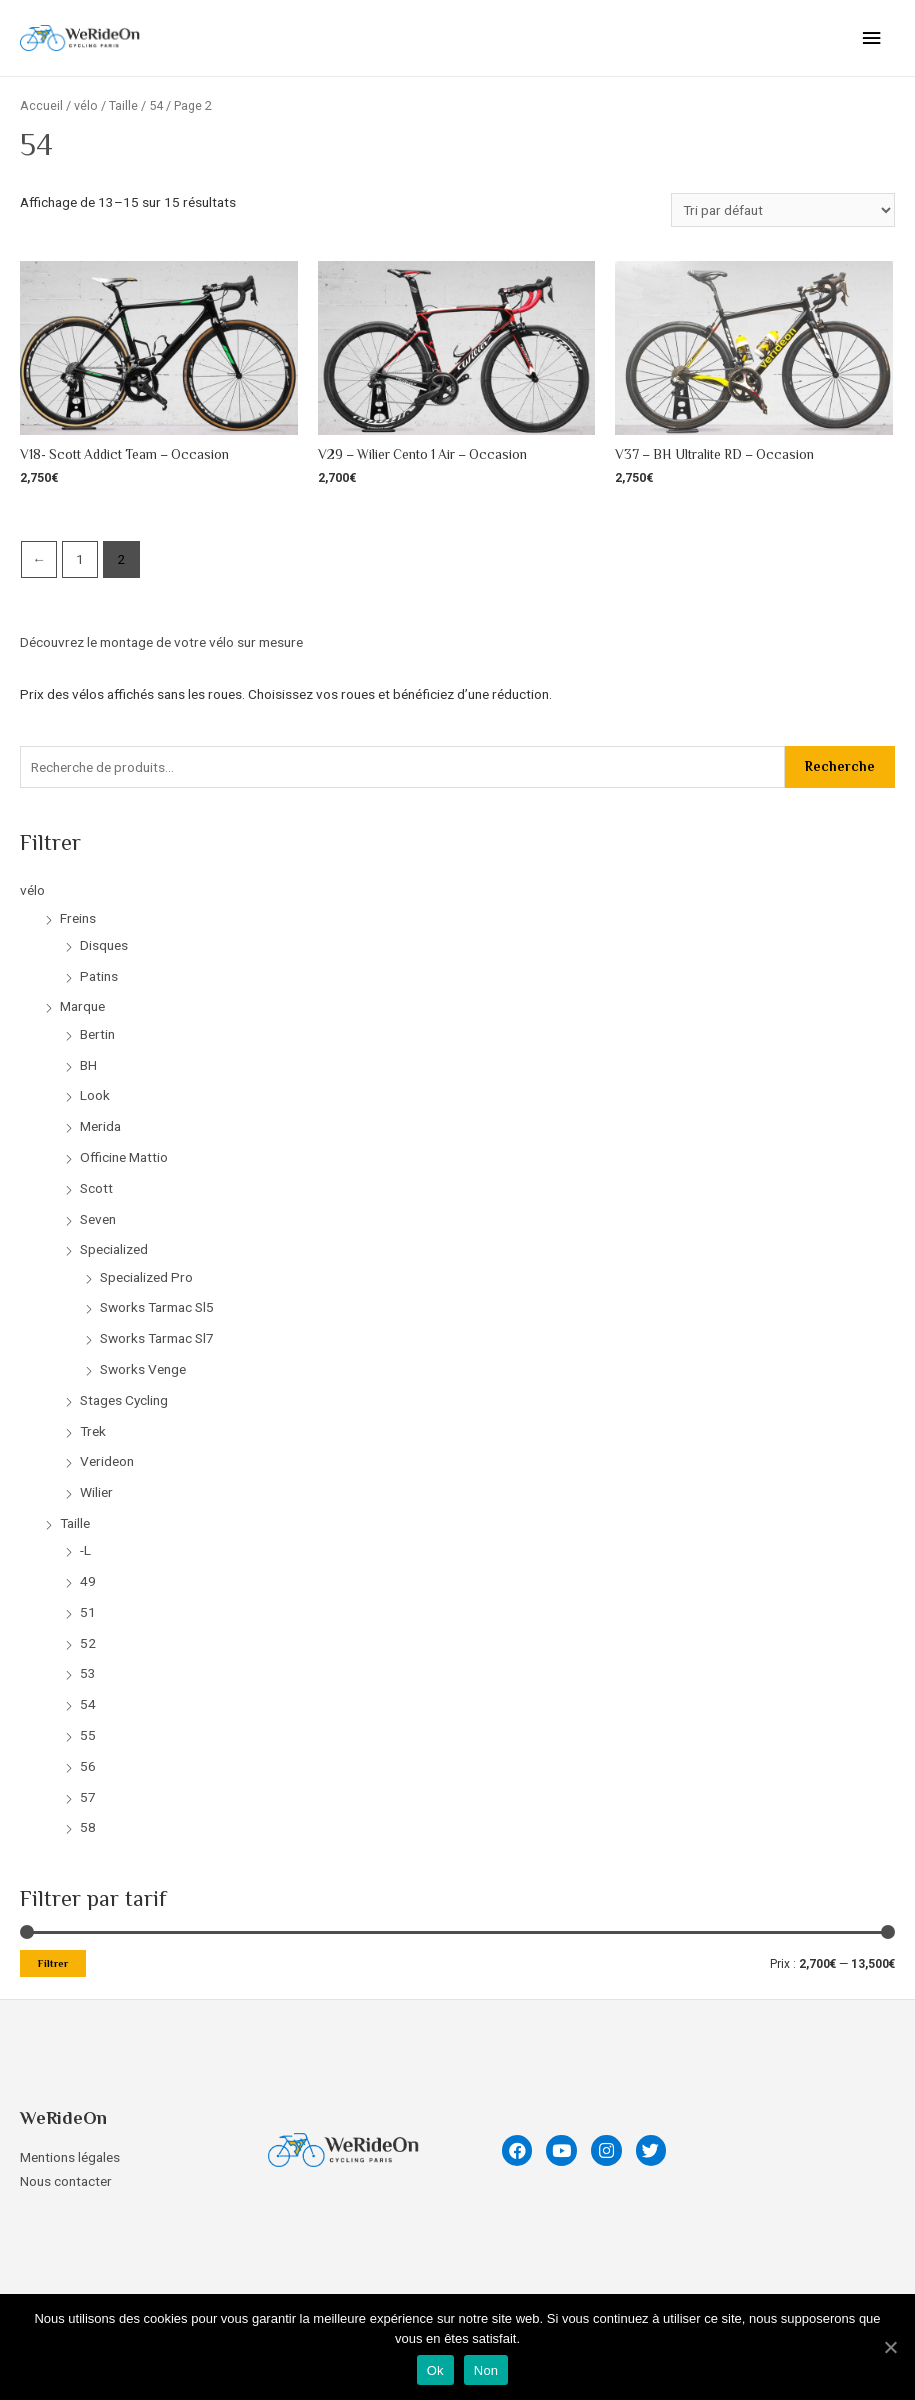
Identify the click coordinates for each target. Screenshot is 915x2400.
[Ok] (890, 2347)
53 (88, 1673)
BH (88, 1065)
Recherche (840, 766)
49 (88, 1581)
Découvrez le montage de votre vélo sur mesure (163, 642)
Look (95, 1095)
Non (486, 2370)
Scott (96, 1188)
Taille (75, 1523)
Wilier (96, 1492)
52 (88, 1643)
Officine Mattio (124, 1157)
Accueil (41, 105)
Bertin (97, 1034)
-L (85, 1550)
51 (88, 1612)
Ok (435, 2370)
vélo (32, 890)
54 (88, 1704)
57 (88, 1797)
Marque (82, 1006)
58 (88, 1827)
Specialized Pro (146, 1277)
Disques (104, 945)
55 (88, 1735)
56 (88, 1766)
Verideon (107, 1461)
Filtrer (53, 1963)
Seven (98, 1219)
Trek (93, 1431)
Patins (99, 976)
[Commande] (783, 210)
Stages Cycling (124, 1400)
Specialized (114, 1249)
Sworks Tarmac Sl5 (157, 1307)
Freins (78, 918)
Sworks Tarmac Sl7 (157, 1338)
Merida (100, 1126)
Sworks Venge (143, 1369)
